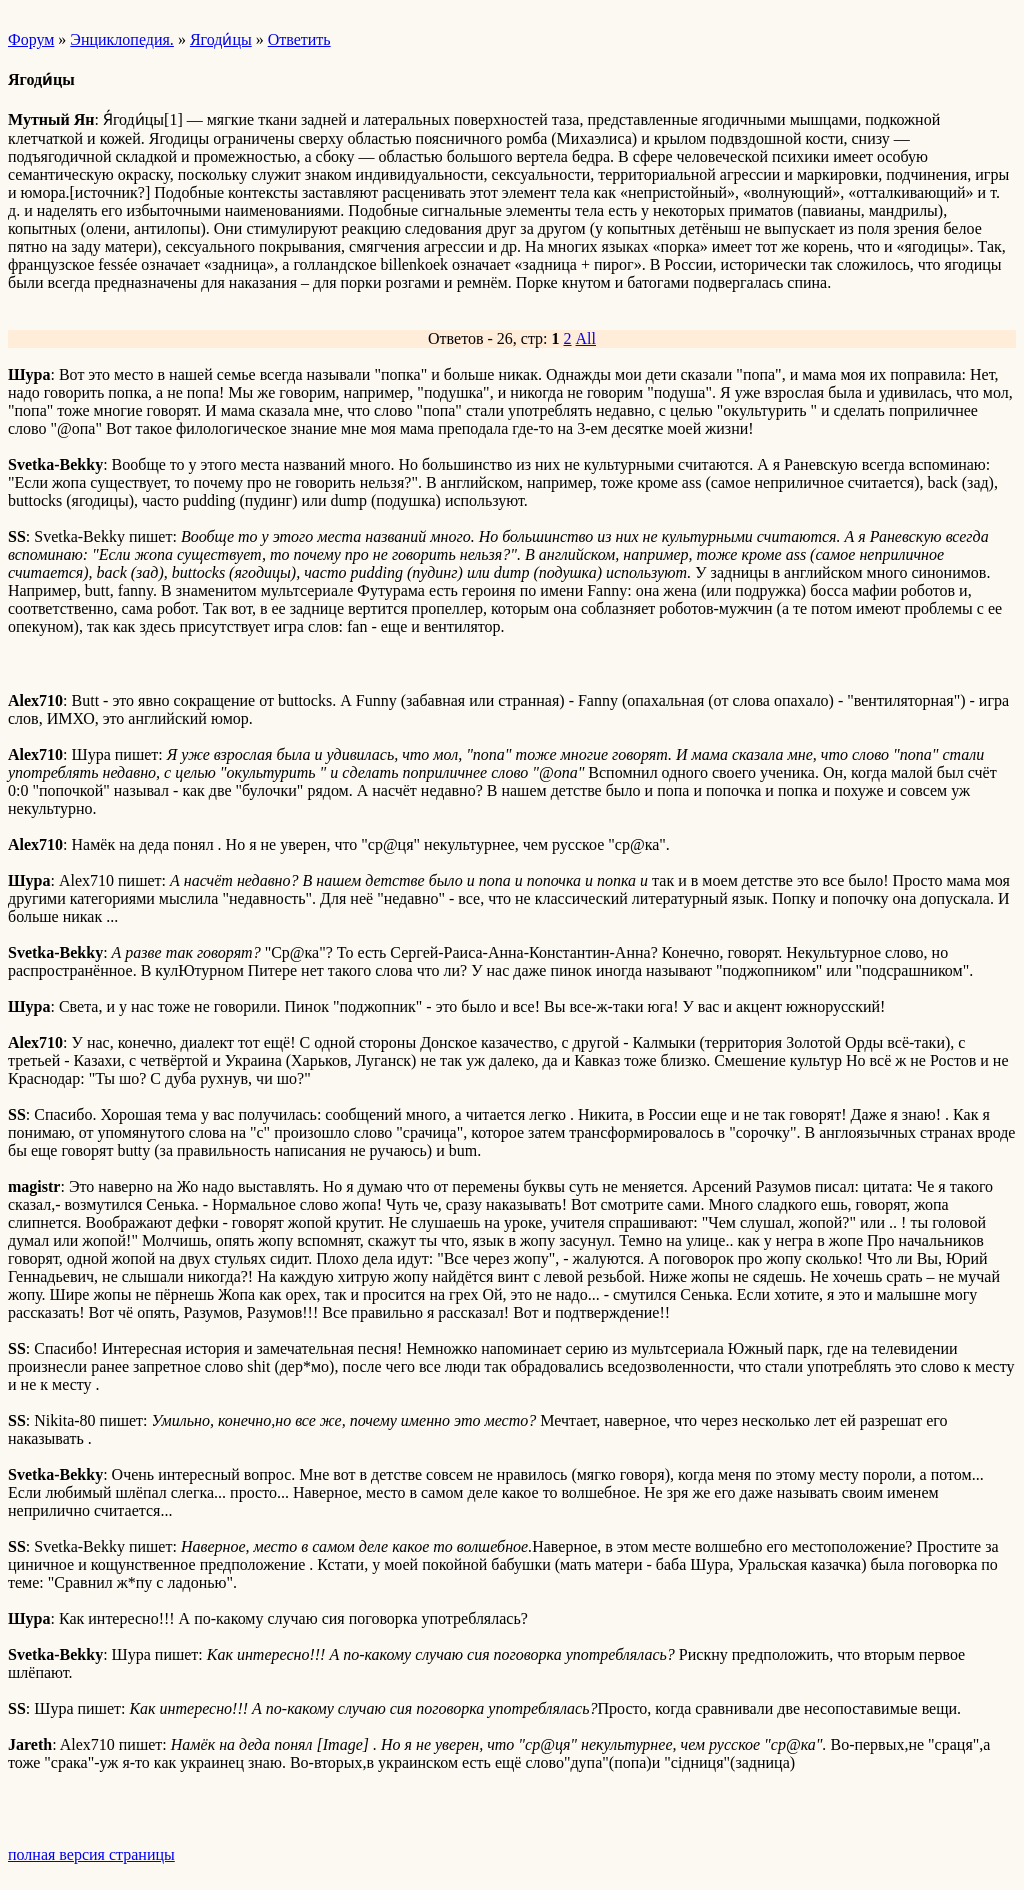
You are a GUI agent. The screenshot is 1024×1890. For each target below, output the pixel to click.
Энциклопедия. (122, 39)
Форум (31, 39)
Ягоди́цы (221, 39)
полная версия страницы (91, 1854)
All (586, 338)
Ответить (299, 39)
